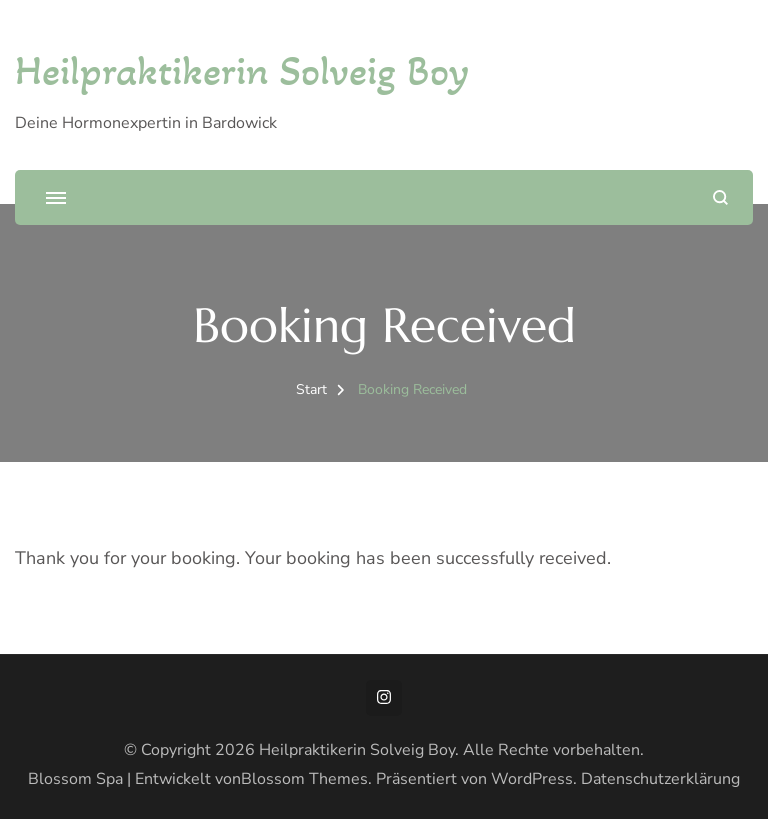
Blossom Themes (304, 779)
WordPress (532, 779)
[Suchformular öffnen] (720, 197)
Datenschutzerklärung (660, 779)
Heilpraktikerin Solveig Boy (242, 70)
